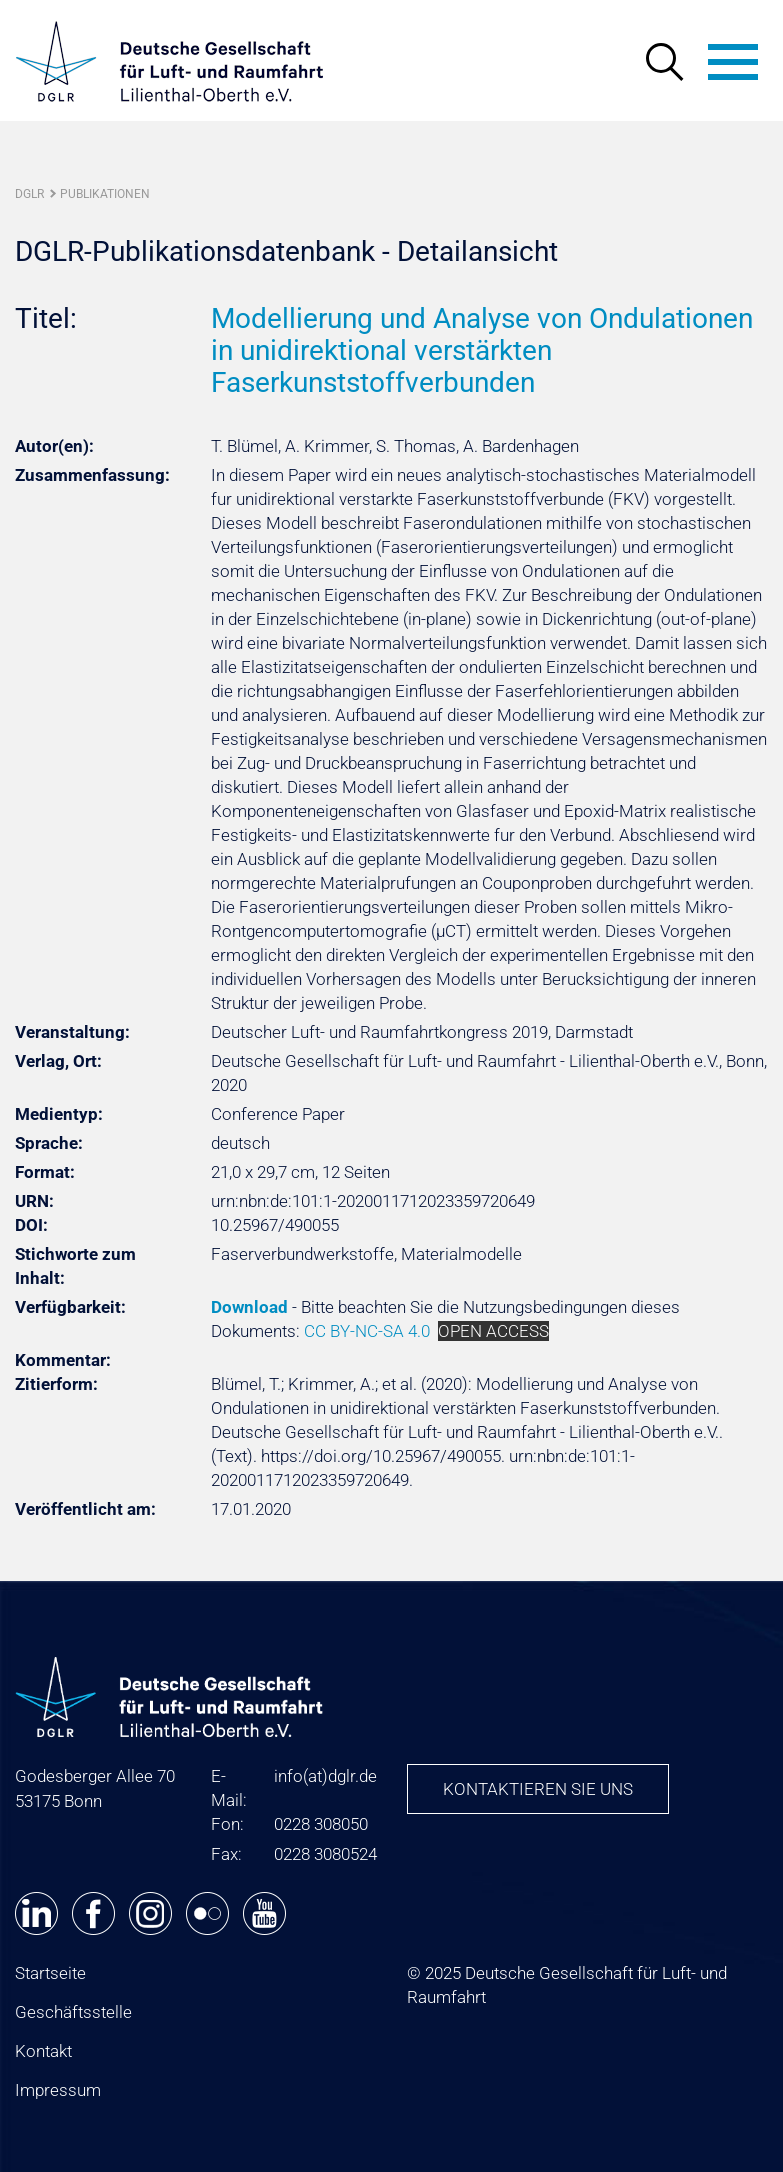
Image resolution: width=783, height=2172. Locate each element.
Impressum (58, 2090)
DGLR (29, 194)
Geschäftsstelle (73, 2012)
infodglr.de (325, 1776)
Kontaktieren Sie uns (538, 1789)
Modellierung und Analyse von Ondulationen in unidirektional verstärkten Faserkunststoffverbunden (482, 350)
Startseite (50, 1973)
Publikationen (105, 194)
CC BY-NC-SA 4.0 (367, 1331)
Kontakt (43, 2051)
